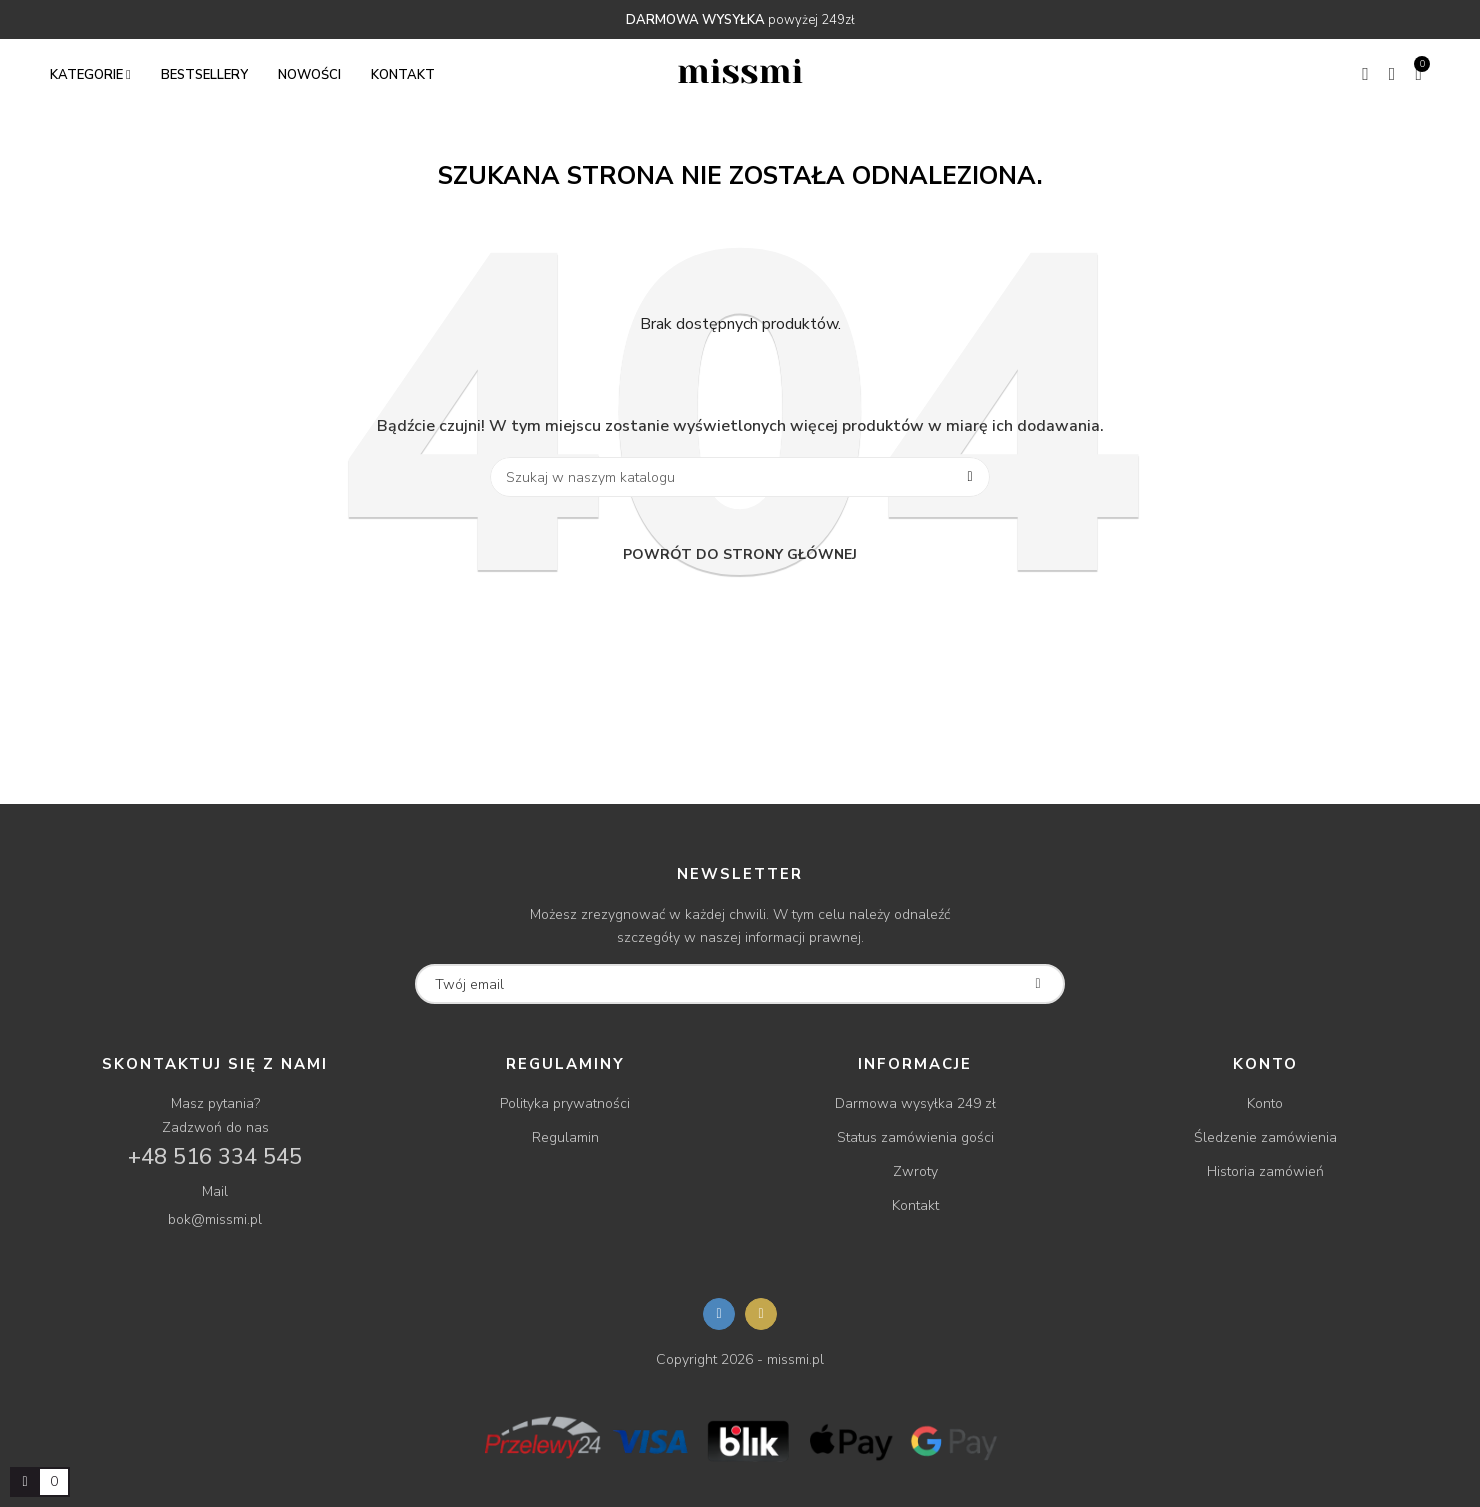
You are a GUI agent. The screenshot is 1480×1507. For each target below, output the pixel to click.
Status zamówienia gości (915, 1137)
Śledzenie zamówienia (1265, 1137)
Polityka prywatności (565, 1103)
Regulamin (565, 1137)
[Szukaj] (740, 477)
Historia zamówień (1265, 1171)
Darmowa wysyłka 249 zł (915, 1103)
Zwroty (915, 1171)
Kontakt (915, 1205)
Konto (1265, 1103)
